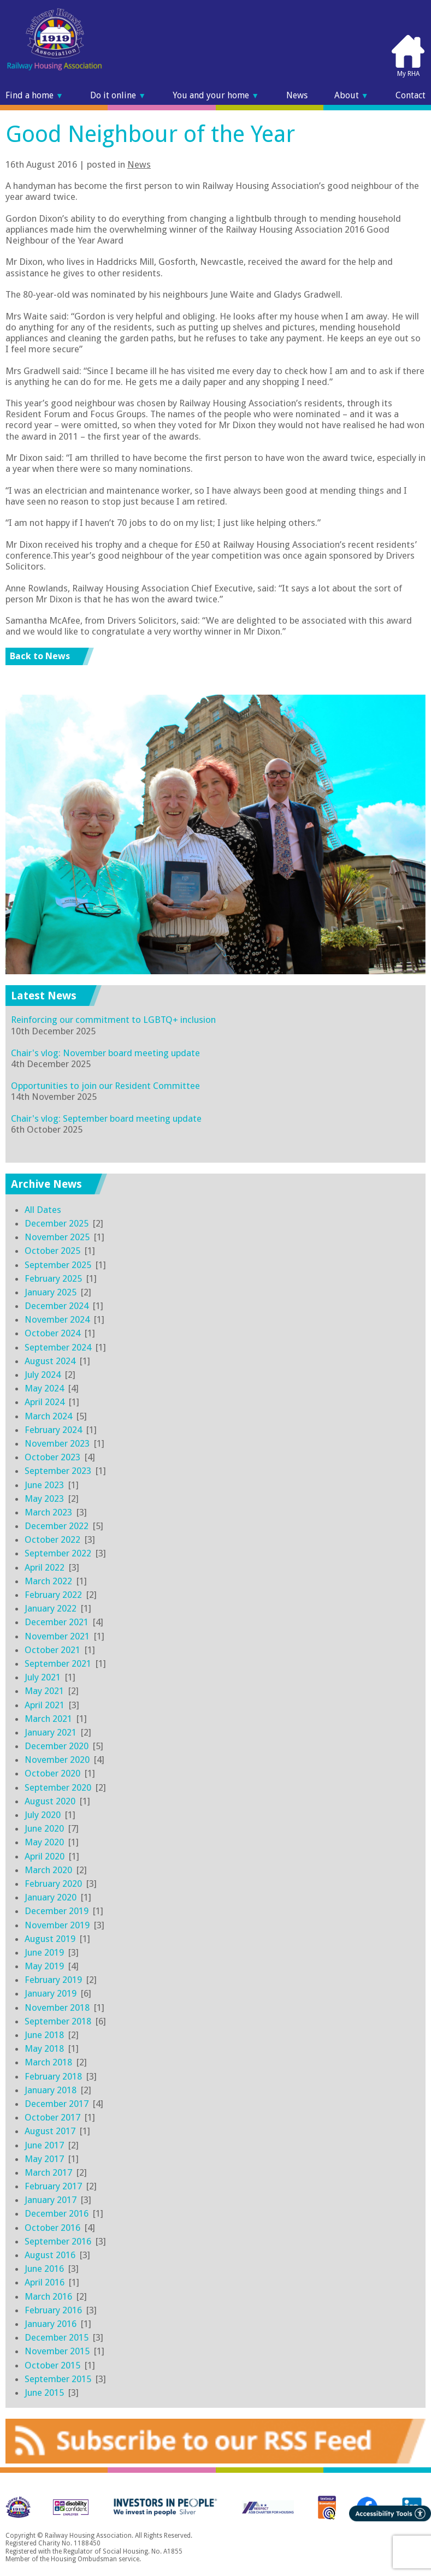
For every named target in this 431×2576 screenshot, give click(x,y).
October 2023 (52, 1457)
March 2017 (48, 2172)
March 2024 (48, 1416)
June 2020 (44, 1828)
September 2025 (58, 1264)
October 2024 (52, 1333)
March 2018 (48, 2062)
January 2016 (50, 2323)
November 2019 (57, 1925)
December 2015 (56, 2337)
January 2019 (50, 1993)
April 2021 (44, 1704)
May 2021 (44, 1690)
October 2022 (52, 1539)
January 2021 (50, 1732)
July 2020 (43, 1814)
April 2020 (44, 1856)
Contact (410, 95)
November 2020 (57, 1759)
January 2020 (50, 1897)
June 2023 (44, 1484)
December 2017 (56, 2103)
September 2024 (58, 1347)
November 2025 (57, 1236)
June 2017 (44, 2145)
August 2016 (50, 2254)
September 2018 (58, 2021)
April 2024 (44, 1401)
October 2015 (52, 2365)
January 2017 (50, 2199)
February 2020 (53, 1883)
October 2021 (52, 1649)
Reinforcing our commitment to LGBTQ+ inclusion (113, 1019)
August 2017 (50, 2130)
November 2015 (57, 2351)
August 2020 (50, 1801)
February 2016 (53, 2310)
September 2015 (58, 2378)
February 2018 (53, 2076)
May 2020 (44, 1842)
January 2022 (50, 1608)
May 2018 (44, 2048)
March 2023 (48, 1512)
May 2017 (44, 2158)
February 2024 (53, 1429)
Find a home (34, 95)
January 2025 (50, 1292)
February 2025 (53, 1278)
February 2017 (53, 2186)
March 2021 (48, 1718)
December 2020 (56, 1745)
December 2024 (56, 1305)
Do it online (118, 95)
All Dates (43, 1209)
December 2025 (56, 1223)
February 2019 (53, 1979)
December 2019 (56, 1910)
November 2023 (57, 1443)
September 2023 (58, 1470)
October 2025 (52, 1250)
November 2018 (57, 2007)
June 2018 (44, 2034)
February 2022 (53, 1594)
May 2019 (44, 1966)
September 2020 (58, 1787)
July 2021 (43, 1677)
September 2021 (58, 1663)
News (297, 95)
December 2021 (56, 1621)
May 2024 (44, 1388)
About (351, 95)
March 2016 (48, 2296)
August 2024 (50, 1360)
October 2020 (52, 1773)
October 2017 (52, 2117)
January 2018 (50, 2090)
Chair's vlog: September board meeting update (106, 1118)
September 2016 (58, 2241)
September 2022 (58, 1553)
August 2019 (50, 1938)
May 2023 (44, 1498)
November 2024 (57, 1319)
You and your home (216, 95)
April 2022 (44, 1567)
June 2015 (44, 2392)
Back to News (40, 655)
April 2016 (44, 2282)
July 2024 (43, 1374)
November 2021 (57, 1636)
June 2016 (44, 2268)
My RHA (408, 56)
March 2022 (48, 1581)
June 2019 (44, 1952)
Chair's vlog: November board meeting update (105, 1052)
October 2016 (52, 2227)
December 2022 (56, 1525)
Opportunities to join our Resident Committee (105, 1085)
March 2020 (48, 1869)
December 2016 (56, 2213)
